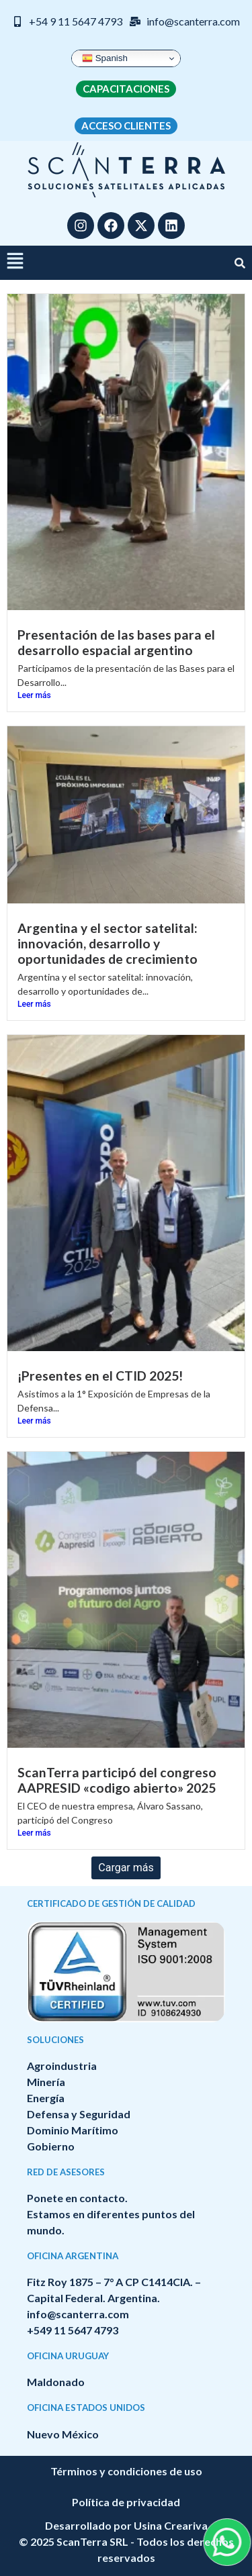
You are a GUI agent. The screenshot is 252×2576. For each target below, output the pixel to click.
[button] (15, 263)
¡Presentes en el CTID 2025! (100, 1375)
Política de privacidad (126, 2501)
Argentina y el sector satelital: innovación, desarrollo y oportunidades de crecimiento (107, 943)
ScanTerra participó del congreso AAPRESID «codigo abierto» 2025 (116, 1780)
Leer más (34, 695)
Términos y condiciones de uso (126, 2471)
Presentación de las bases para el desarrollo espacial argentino (116, 642)
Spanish (105, 58)
